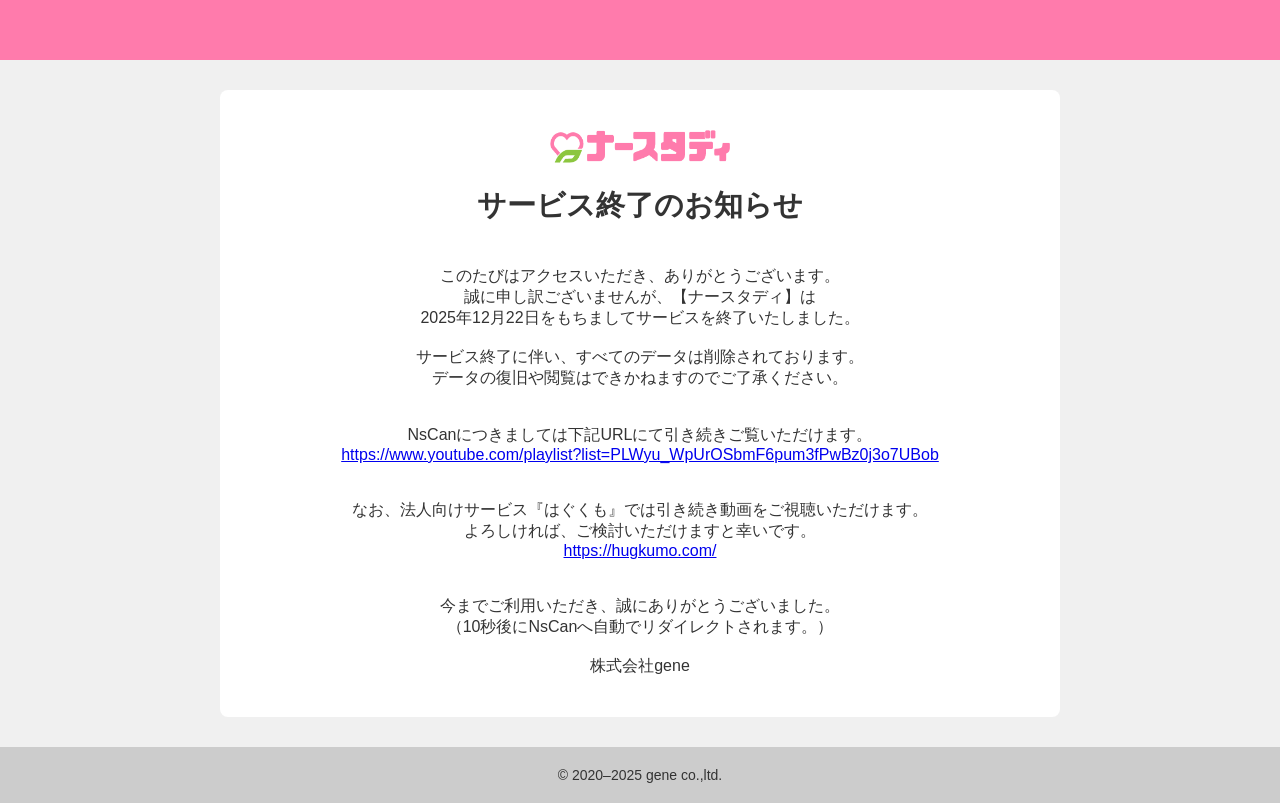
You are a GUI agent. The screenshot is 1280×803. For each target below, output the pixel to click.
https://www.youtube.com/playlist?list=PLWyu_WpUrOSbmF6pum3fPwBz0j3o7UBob (640, 454)
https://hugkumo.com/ (640, 550)
